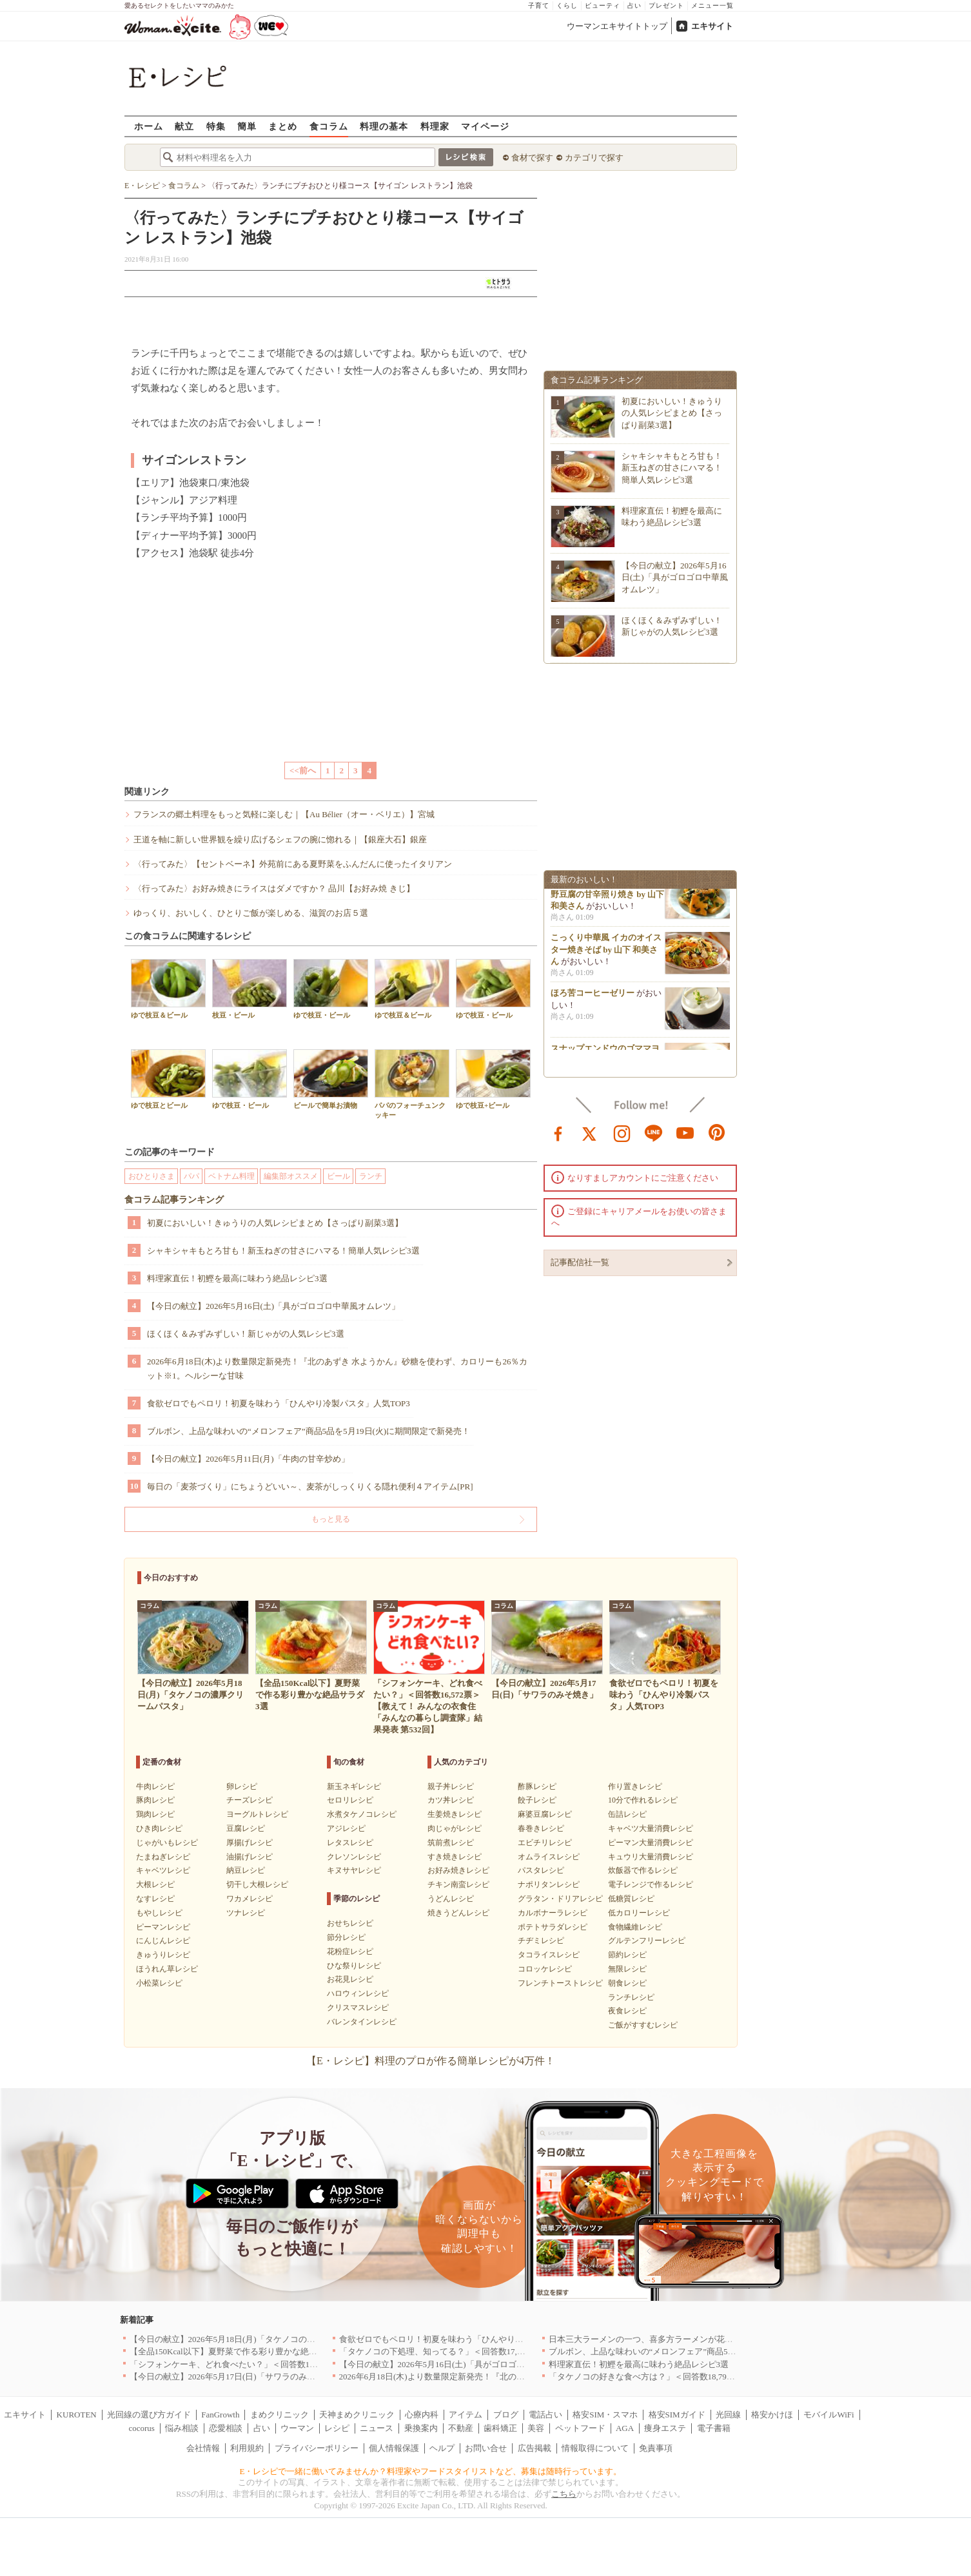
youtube (685, 1132)
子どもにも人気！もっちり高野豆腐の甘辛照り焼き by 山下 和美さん (607, 897)
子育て (538, 5)
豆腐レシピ (245, 1828)
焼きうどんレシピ (458, 1912)
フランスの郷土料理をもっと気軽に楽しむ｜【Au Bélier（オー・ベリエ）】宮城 (284, 814)
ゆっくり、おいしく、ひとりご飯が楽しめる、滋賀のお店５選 (250, 913)
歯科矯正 (500, 2428)
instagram (622, 1132)
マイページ (485, 126)
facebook (558, 1132)
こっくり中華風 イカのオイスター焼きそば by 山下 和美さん (606, 952)
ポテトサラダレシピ (552, 1927)
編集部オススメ (291, 1176)
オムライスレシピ (549, 1856)
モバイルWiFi (828, 2414)
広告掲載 (534, 2448)
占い (634, 5)
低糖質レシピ (631, 1898)
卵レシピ (241, 1786)
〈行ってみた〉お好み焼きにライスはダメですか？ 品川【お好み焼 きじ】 (274, 888)
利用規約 (247, 2448)
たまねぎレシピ (163, 1856)
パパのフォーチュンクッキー (412, 1084)
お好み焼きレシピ (458, 1870)
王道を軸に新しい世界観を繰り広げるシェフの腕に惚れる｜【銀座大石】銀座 (280, 839)
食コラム (328, 126)
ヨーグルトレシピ (257, 1814)
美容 (535, 2428)
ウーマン (297, 2428)
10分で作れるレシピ (643, 1800)
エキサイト (712, 26)
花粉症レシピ (350, 1951)
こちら (563, 2494)
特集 (216, 126)
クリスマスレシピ (358, 2007)
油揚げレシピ (249, 1856)
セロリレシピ (350, 1800)
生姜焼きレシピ (454, 1814)
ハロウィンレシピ (358, 1993)
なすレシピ (155, 1898)
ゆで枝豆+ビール (493, 1079)
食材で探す (532, 157)
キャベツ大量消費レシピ (650, 1828)
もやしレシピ (159, 1912)
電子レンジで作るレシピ (650, 1884)
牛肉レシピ (155, 1786)
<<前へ (302, 770)
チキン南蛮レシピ (458, 1884)
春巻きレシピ (541, 1828)
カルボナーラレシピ (552, 1912)
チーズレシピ (249, 1800)
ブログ (505, 2414)
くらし (567, 5)
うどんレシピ (450, 1898)
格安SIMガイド (677, 2414)
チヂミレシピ (541, 1940)
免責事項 (655, 2448)
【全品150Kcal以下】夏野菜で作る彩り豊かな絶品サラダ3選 (242, 2351)
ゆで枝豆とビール (168, 1079)
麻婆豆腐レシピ (545, 1814)
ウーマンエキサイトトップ (617, 26)
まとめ (282, 126)
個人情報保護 (394, 2448)
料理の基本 (384, 126)
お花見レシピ (350, 1979)
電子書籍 (714, 2428)
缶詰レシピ (627, 1814)
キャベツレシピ (163, 1870)
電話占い (545, 2414)
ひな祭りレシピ (354, 1965)
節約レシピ (627, 1954)
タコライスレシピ (549, 1954)
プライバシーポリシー (316, 2448)
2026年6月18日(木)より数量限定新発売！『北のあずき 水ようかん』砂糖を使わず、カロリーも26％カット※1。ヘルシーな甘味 (337, 1368)
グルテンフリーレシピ (646, 1940)
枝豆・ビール (249, 989)
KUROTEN (77, 2414)
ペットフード (580, 2428)
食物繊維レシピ (635, 1927)
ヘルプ (442, 2448)
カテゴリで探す (594, 157)
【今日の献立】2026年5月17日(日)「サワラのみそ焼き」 (235, 2376)
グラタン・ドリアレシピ (560, 1898)
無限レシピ (627, 1968)
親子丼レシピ (450, 1786)
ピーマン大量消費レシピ (650, 1842)
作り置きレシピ (635, 1786)
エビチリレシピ (545, 1842)
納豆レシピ (245, 1870)
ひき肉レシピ (159, 1828)
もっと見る (330, 1519)
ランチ (370, 1176)
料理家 (434, 126)
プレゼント (666, 5)
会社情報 (203, 2448)
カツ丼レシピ (450, 1800)
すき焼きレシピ (454, 1856)
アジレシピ (346, 1828)
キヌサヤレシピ (354, 1870)
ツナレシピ (245, 1912)
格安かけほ (772, 2414)
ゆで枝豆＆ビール (168, 989)
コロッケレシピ (545, 1968)
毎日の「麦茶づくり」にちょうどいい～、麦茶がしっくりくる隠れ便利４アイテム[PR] (310, 1486)
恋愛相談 (225, 2428)
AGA (625, 2428)
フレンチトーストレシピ (560, 1983)
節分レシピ (346, 1937)
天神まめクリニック (357, 2414)
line (653, 1132)
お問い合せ (486, 2448)
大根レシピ (155, 1884)
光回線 (728, 2414)
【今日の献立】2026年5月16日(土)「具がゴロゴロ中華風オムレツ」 (273, 1306)
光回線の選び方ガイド (149, 2414)
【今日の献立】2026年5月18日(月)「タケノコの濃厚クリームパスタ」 (260, 2339)
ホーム (148, 126)
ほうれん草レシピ (167, 1968)
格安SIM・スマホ (605, 2414)
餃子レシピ (537, 1800)
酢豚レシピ (537, 1786)
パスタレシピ (541, 1870)
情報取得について (595, 2448)
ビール (338, 1176)
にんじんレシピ (163, 1940)
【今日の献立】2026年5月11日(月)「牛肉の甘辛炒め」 (248, 1459)
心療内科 (421, 2414)
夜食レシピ (627, 2010)
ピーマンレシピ (163, 1927)
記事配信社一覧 (580, 1262)
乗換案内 (421, 2428)
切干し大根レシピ (257, 1884)
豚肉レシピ (155, 1800)
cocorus (141, 2428)
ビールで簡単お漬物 (330, 1079)
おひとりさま (151, 1176)
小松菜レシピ (159, 1983)
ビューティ (602, 5)
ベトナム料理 (231, 1176)
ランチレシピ (631, 1997)
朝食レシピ (627, 1983)
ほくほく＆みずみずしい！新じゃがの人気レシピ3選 (245, 1334)
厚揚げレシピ (249, 1842)
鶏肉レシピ (155, 1814)
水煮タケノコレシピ (362, 1814)
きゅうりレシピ (163, 1954)
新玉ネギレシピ (354, 1786)
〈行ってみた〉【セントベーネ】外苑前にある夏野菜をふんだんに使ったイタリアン (292, 864)
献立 (184, 126)
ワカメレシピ (249, 1898)
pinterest (717, 1132)
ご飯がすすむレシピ (643, 2024)
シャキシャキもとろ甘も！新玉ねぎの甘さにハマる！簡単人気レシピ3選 (283, 1250)
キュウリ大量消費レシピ (650, 1856)
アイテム (465, 2414)
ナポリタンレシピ (549, 1884)
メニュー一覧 (712, 5)
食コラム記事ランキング (174, 1200)
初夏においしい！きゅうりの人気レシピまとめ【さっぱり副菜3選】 (275, 1223)
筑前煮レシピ (450, 1842)
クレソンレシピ (354, 1856)
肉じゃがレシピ (454, 1828)
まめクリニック (279, 2414)
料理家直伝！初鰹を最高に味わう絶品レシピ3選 (237, 1278)
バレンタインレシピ (362, 2021)
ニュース (376, 2428)
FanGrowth (220, 2414)
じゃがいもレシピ (167, 1842)
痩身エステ (665, 2428)
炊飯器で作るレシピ (643, 1870)
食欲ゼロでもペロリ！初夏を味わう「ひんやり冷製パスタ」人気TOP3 (278, 1403)
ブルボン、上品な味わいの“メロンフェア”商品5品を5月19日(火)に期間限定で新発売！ (308, 1431)
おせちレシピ (350, 1923)
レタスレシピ (350, 1842)
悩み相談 (182, 2428)
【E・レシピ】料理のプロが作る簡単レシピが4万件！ (430, 2060)
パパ (191, 1176)
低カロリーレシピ (639, 1912)
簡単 (247, 126)
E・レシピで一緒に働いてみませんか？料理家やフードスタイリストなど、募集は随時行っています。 (431, 2471)
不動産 (460, 2428)
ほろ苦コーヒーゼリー (592, 997)
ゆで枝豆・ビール (330, 989)
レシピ (336, 2428)
